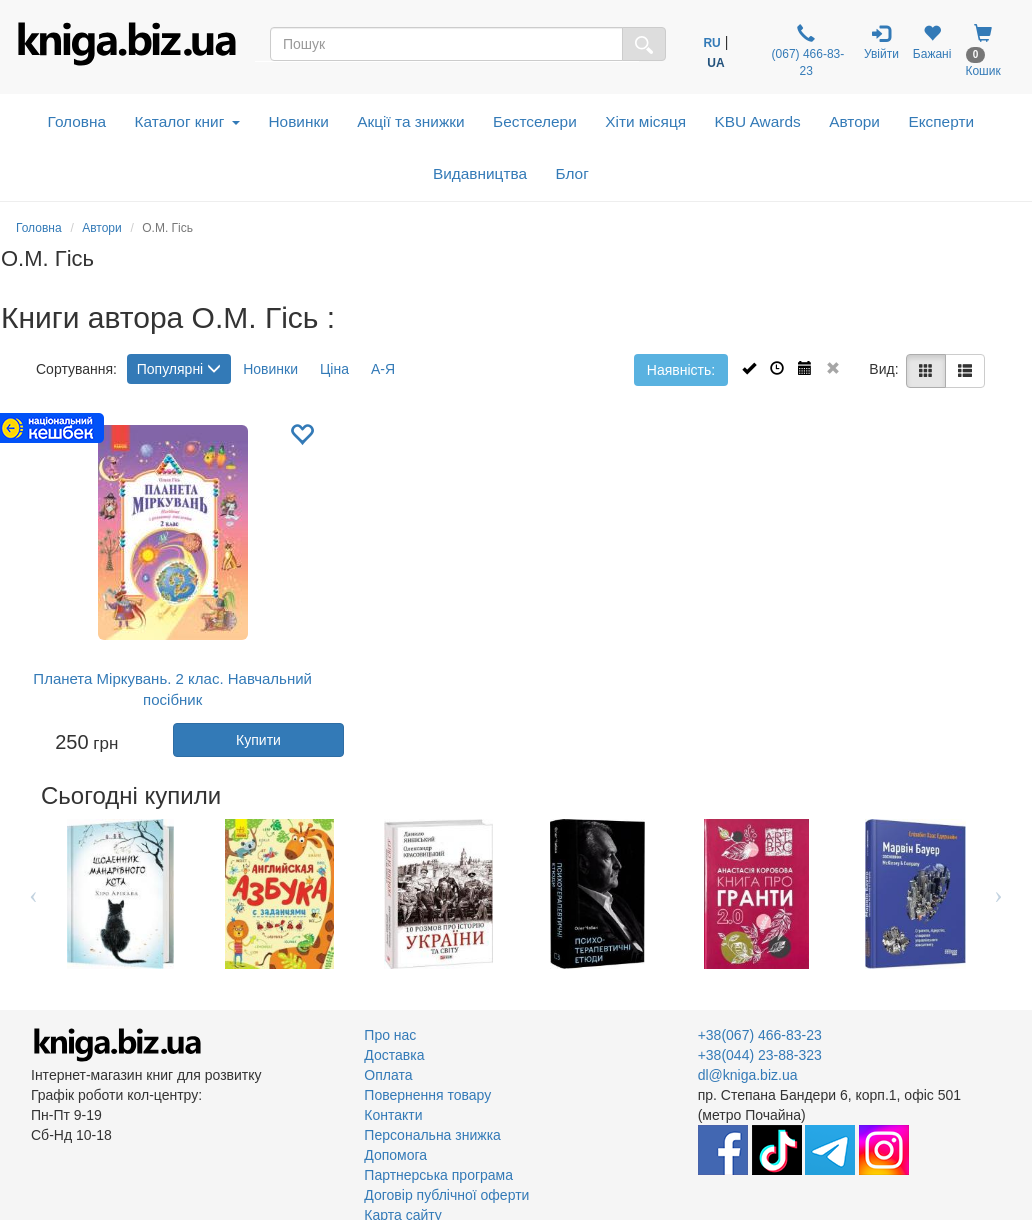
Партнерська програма (438, 1175)
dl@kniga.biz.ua (748, 1075)
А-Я (383, 369)
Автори (854, 121)
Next (998, 894)
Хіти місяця (645, 121)
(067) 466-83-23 (806, 51)
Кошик (982, 51)
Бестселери (535, 121)
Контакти (393, 1115)
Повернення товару (427, 1095)
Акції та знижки (410, 121)
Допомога (395, 1155)
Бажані (932, 42)
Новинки (298, 121)
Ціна (334, 369)
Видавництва (480, 173)
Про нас (390, 1035)
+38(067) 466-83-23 (760, 1035)
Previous (33, 894)
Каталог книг (187, 121)
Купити (258, 740)
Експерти (941, 121)
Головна (77, 121)
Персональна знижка (432, 1135)
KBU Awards (758, 121)
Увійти (881, 42)
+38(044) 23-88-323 (760, 1055)
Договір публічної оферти (446, 1195)
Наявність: (681, 370)
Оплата (388, 1075)
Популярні (179, 369)
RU (711, 43)
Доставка (394, 1055)
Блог (572, 173)
